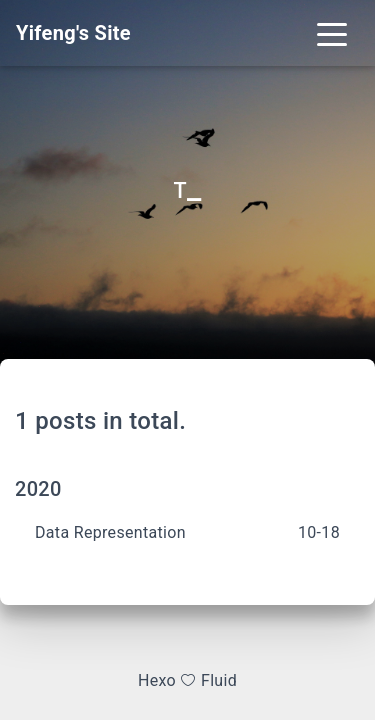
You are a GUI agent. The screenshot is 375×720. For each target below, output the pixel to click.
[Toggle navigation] (332, 33)
